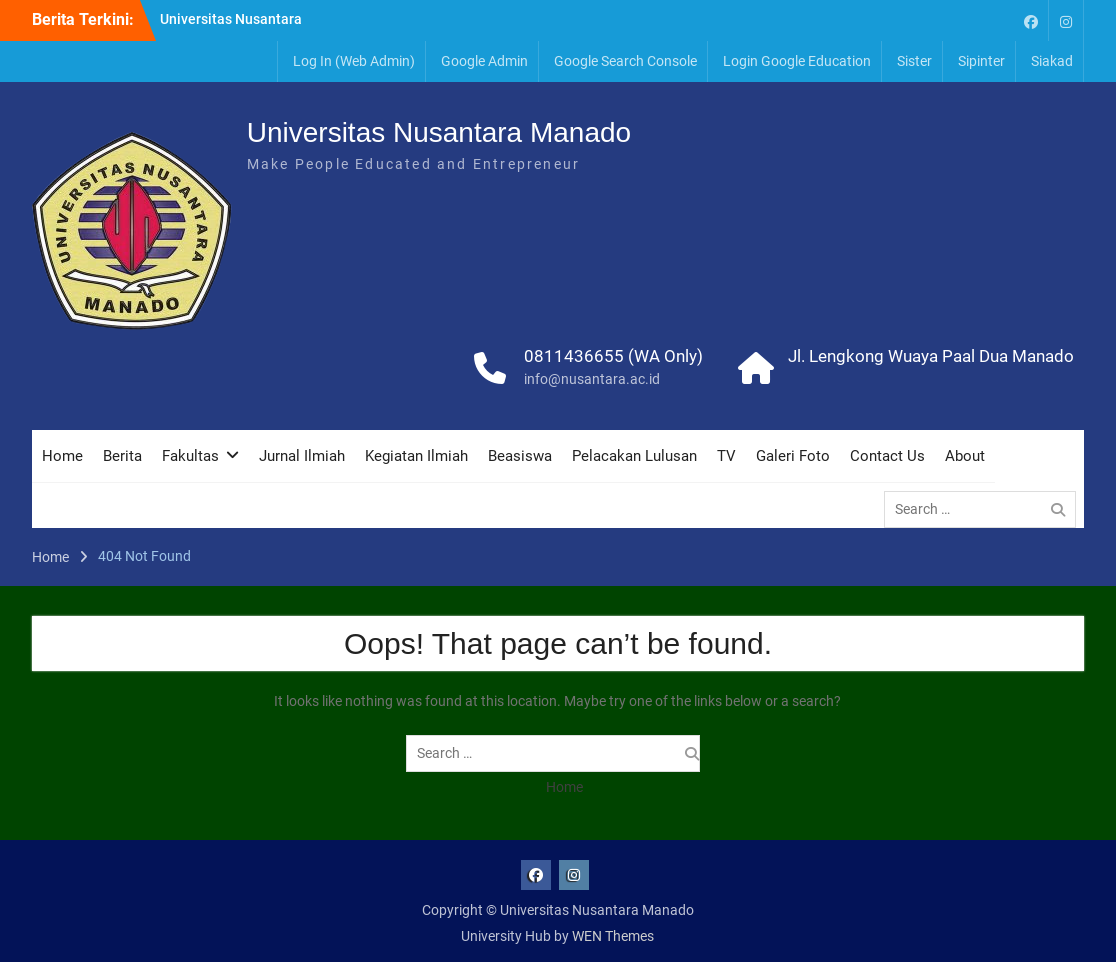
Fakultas (190, 456)
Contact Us (887, 456)
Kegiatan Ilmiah (416, 456)
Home (62, 456)
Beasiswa (520, 456)
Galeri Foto (793, 456)
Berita (122, 456)
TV (726, 456)
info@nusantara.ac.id (592, 379)
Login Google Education (797, 61)
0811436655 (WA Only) (613, 356)
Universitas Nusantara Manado (439, 132)
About (965, 456)
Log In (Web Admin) (354, 61)
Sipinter (981, 61)
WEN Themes (613, 936)
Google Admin (484, 61)
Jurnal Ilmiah (302, 456)
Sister (914, 61)
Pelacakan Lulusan (634, 456)
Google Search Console (625, 61)
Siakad (1052, 61)
